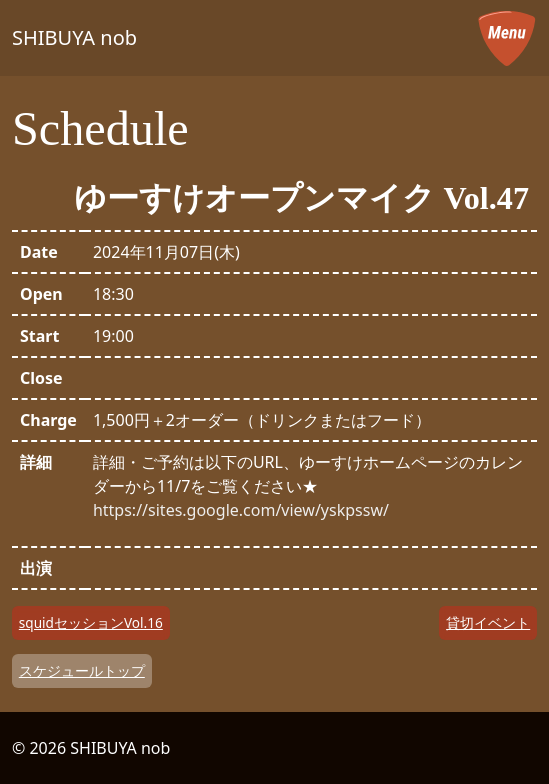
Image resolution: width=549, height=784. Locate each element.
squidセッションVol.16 (91, 622)
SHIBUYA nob (74, 37)
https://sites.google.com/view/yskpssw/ (241, 510)
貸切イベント (488, 622)
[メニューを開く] (507, 38)
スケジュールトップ (82, 670)
